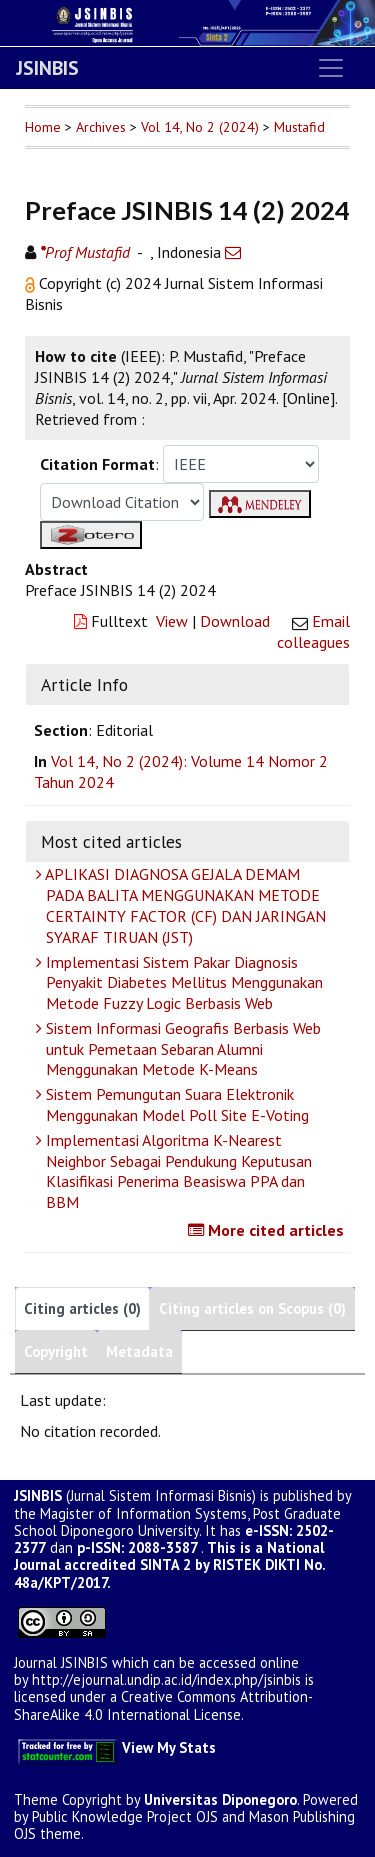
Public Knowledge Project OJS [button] (125, 1816)
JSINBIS (47, 68)
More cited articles (268, 1230)
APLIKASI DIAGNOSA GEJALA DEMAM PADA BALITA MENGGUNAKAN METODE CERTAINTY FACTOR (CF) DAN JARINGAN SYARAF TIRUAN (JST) (183, 905)
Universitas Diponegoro (220, 1799)
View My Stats (169, 1747)
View (172, 621)
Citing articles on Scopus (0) (252, 1308)
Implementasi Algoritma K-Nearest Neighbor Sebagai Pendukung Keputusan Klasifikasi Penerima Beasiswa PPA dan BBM (176, 1171)
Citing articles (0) (82, 1308)
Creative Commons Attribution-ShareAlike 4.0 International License (163, 1705)
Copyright (56, 1351)
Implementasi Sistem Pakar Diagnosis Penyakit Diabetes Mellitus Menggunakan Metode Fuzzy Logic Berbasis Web (182, 983)
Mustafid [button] (299, 127)
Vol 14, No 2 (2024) (200, 127)
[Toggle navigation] (331, 68)
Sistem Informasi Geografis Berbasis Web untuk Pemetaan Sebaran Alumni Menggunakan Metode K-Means (181, 1049)
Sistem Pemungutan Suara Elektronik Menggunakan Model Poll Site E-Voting (175, 1104)
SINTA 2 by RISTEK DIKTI (220, 1564)
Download (235, 621)
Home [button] (43, 127)
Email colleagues (313, 631)
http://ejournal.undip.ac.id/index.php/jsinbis (166, 1679)
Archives (101, 127)
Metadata (139, 1351)
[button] (32, 283)
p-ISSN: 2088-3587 (137, 1547)
